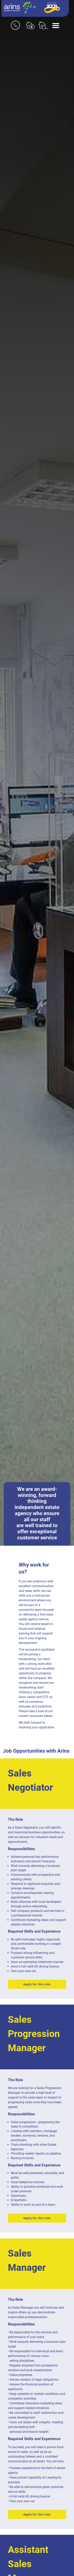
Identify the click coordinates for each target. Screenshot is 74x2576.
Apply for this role (37, 1984)
